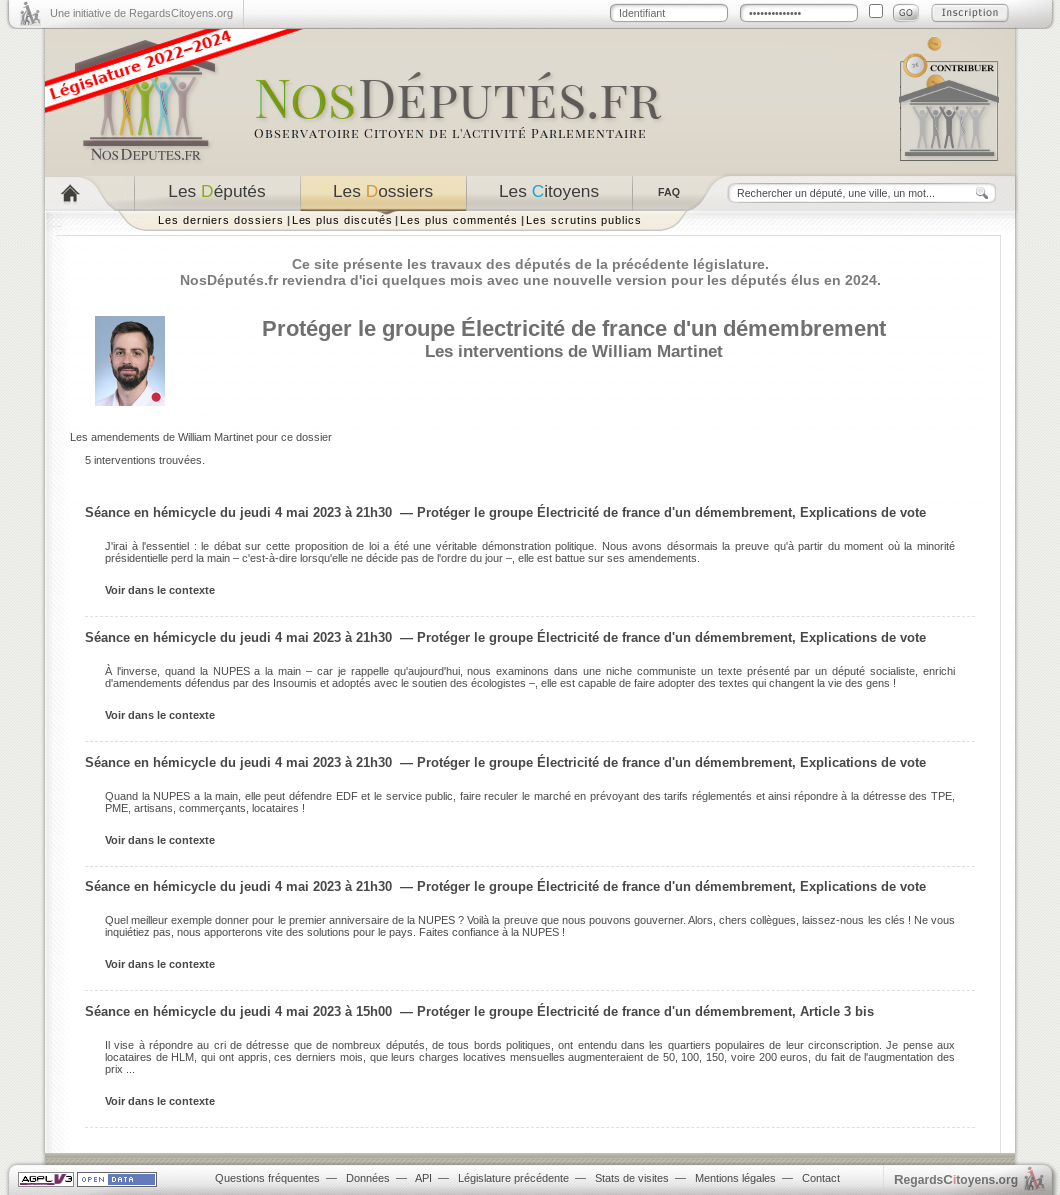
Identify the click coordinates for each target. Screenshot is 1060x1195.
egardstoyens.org (956, 1179)
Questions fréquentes (267, 1178)
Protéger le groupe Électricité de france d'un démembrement (574, 328)
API (423, 1178)
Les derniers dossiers (221, 220)
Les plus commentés (459, 220)
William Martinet (657, 351)
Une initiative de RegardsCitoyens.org (141, 13)
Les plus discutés (342, 220)
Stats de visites (632, 1178)
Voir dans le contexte (160, 590)
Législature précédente (513, 1178)
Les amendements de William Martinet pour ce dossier (201, 437)
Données (368, 1178)
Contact (821, 1178)
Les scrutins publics (584, 220)
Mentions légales (735, 1178)
